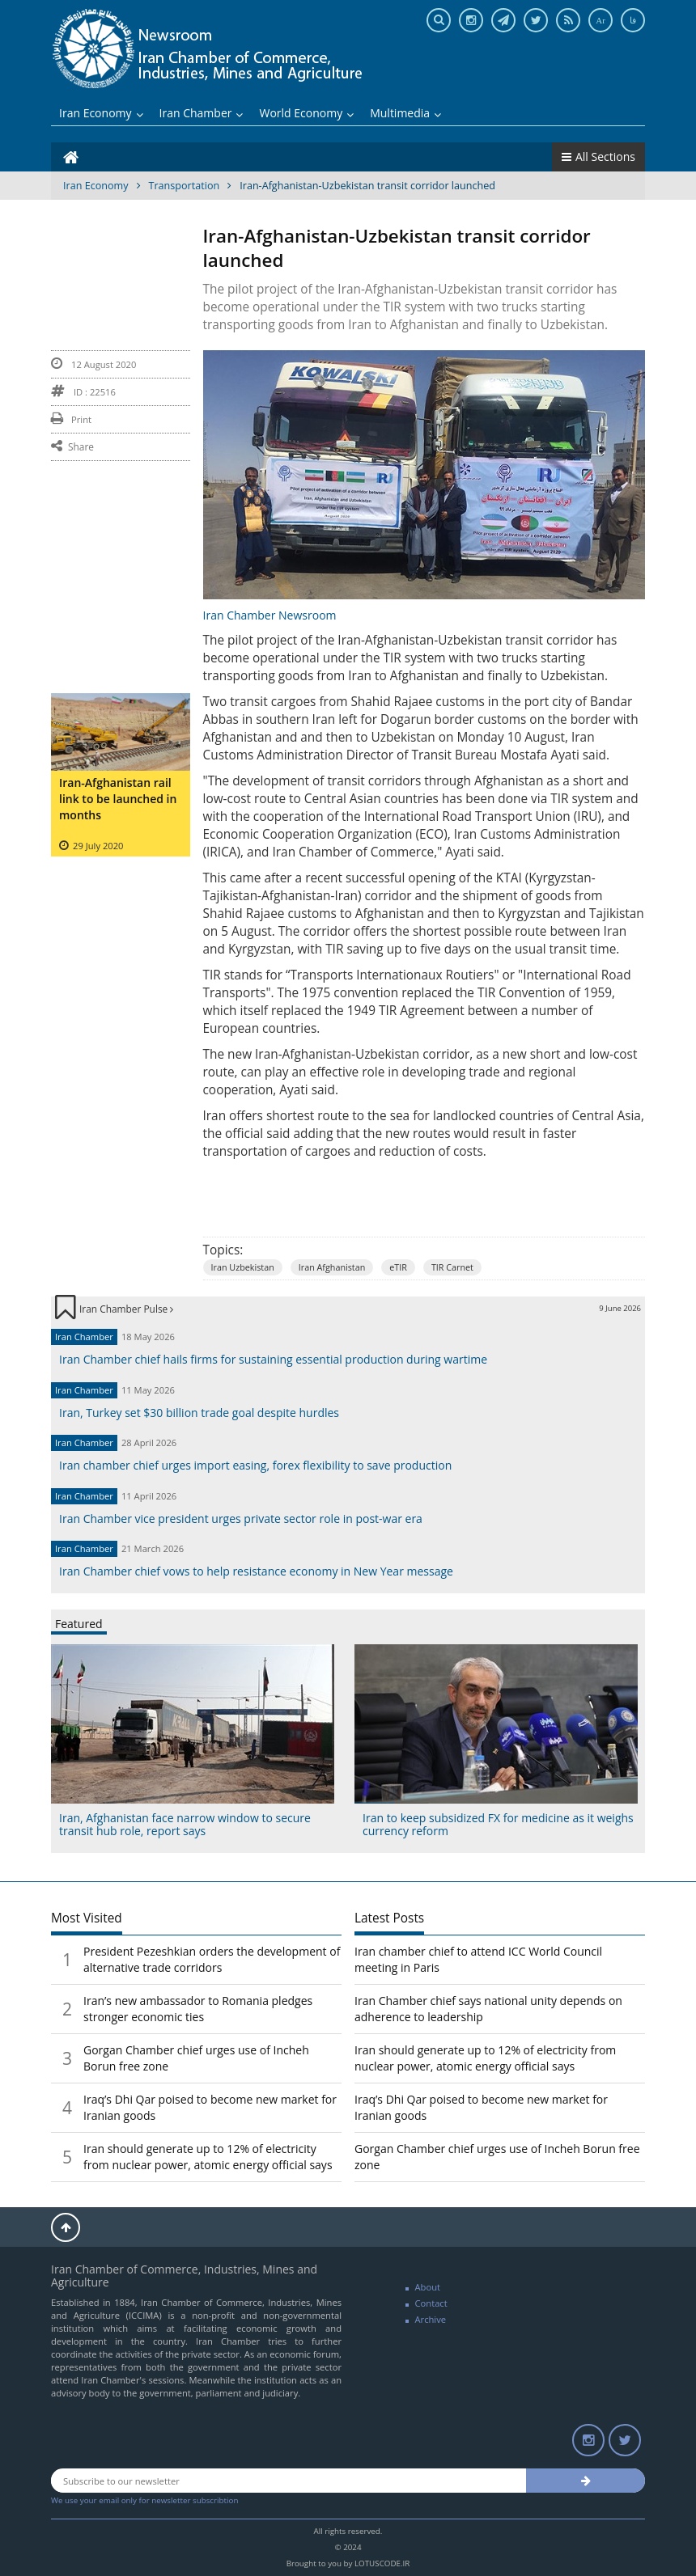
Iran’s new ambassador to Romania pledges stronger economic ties (197, 2008)
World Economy (306, 113)
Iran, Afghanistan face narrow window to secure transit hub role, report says (185, 1824)
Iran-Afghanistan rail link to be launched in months (117, 799)
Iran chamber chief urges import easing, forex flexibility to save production (255, 1465)
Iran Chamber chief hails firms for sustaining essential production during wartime (273, 1359)
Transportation (184, 185)
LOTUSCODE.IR (382, 2563)
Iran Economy (101, 113)
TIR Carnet (452, 1267)
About (428, 2287)
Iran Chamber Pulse (126, 1308)
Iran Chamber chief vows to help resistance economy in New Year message (256, 1571)
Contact (431, 2303)
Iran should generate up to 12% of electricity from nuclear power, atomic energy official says (208, 2156)
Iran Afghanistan (332, 1267)
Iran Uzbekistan (242, 1267)
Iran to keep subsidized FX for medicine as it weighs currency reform (498, 1824)
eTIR (398, 1267)
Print (71, 419)
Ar (600, 20)
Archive (431, 2319)
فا (633, 20)
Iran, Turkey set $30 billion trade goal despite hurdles (199, 1412)
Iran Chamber (201, 113)
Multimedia (405, 113)
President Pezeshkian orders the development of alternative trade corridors (211, 1959)
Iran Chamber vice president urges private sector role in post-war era (240, 1518)
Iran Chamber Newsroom (270, 615)
